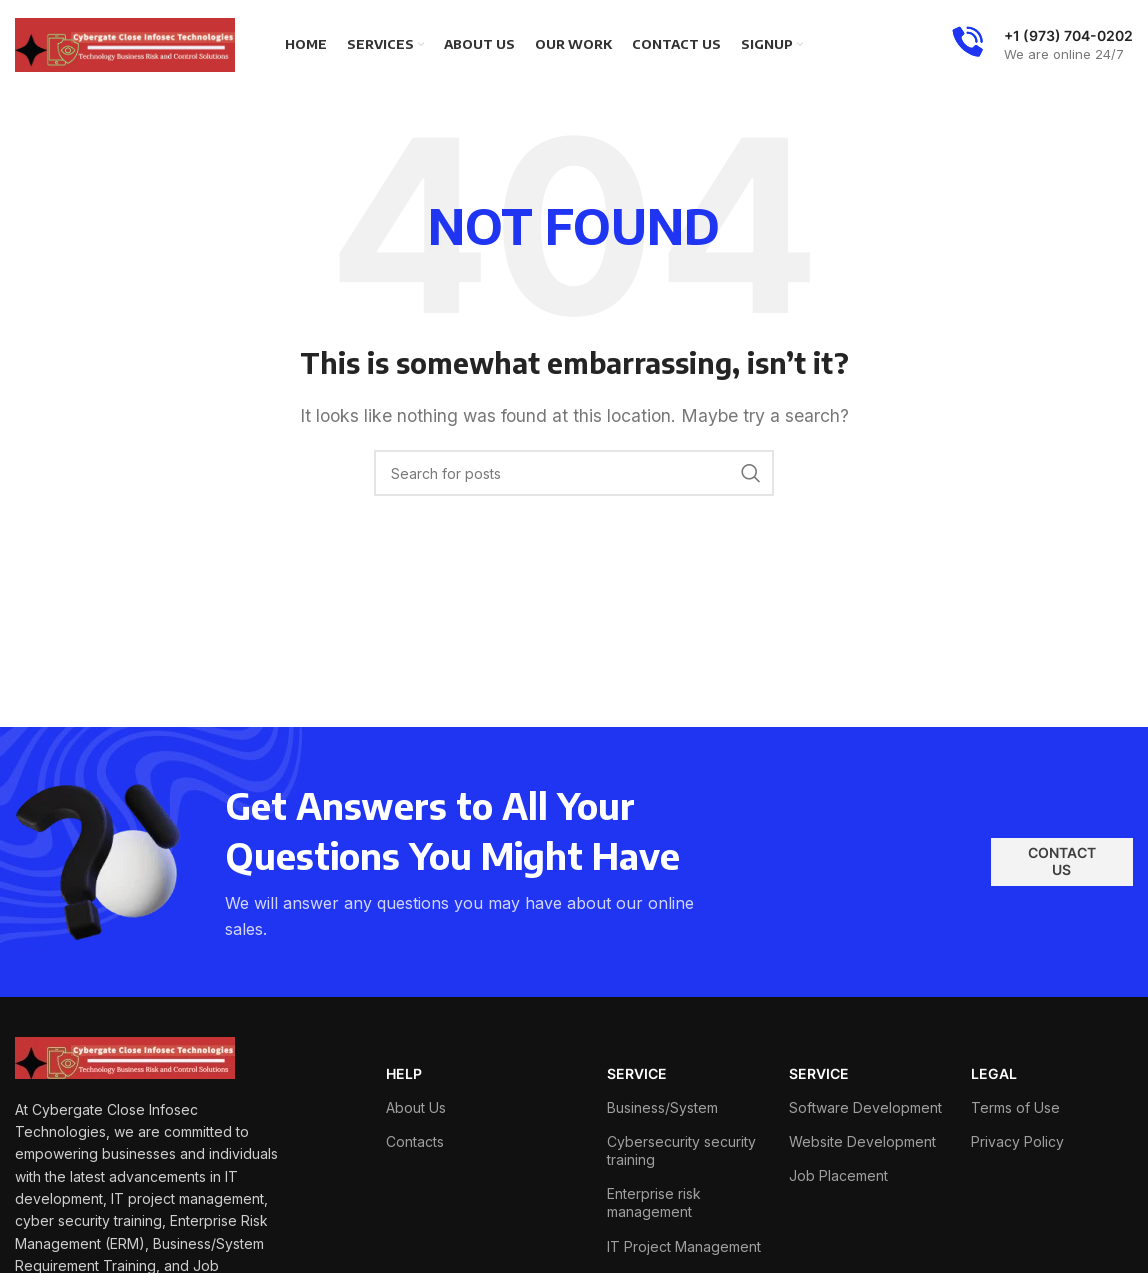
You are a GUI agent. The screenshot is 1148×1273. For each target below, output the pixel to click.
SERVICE (637, 1073)
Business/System (662, 1107)
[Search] (574, 473)
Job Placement (838, 1175)
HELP (404, 1073)
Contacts (415, 1141)
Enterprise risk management (654, 1202)
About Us (416, 1107)
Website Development (862, 1141)
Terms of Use (1015, 1107)
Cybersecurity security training (681, 1150)
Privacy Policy (1017, 1141)
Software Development (865, 1107)
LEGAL (994, 1073)
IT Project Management (684, 1246)
